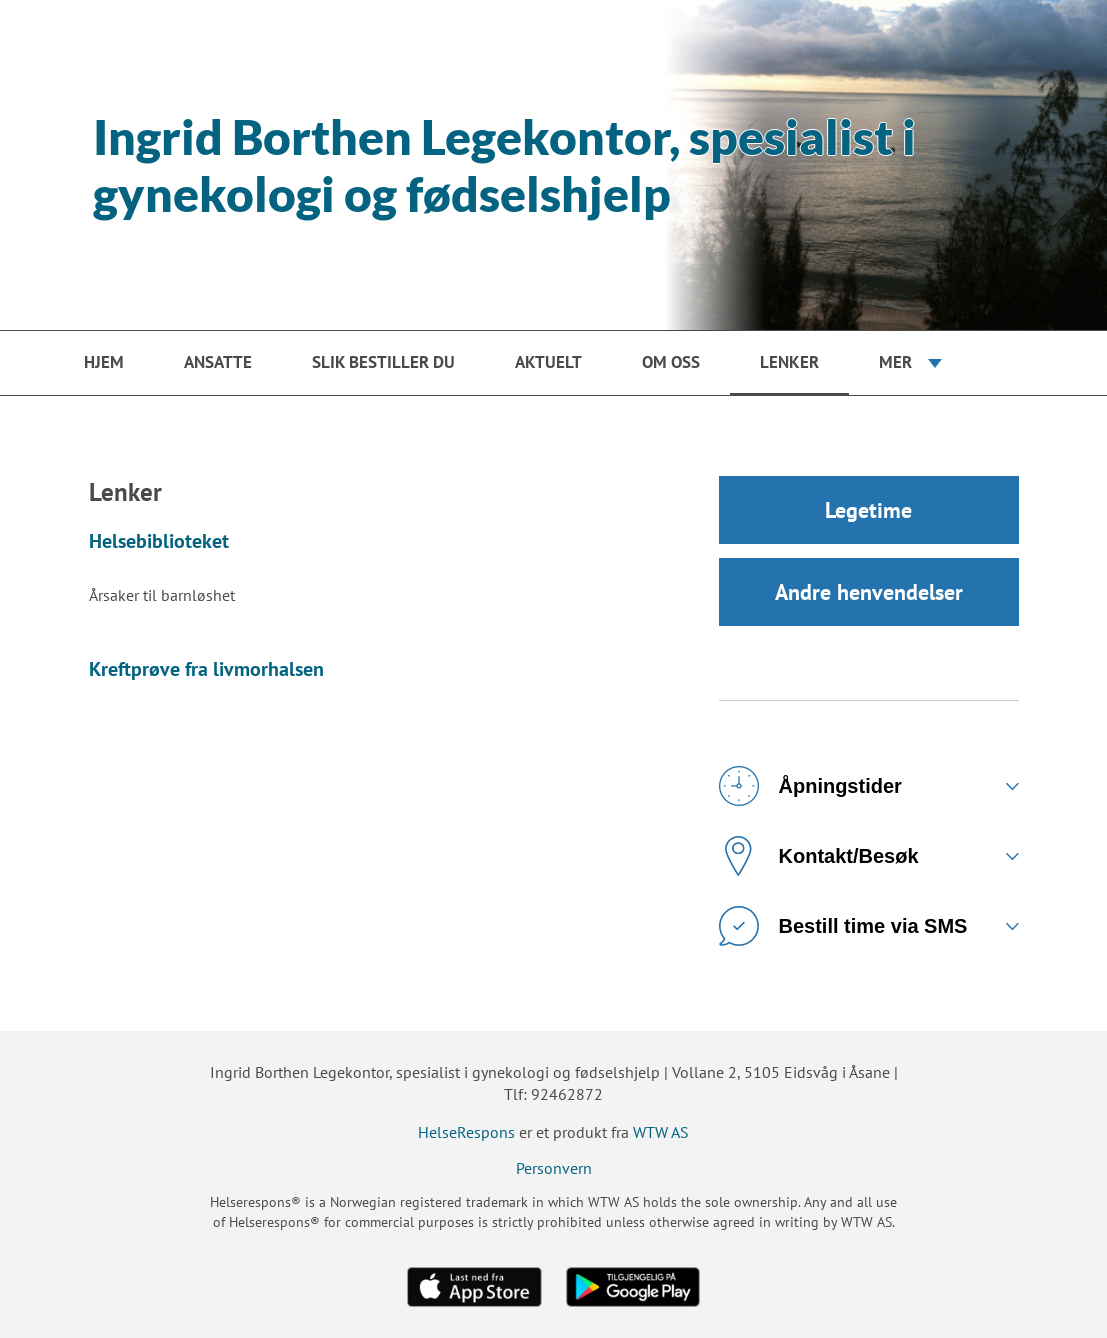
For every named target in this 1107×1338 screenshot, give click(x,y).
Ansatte (218, 362)
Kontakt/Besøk (819, 856)
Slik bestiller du (383, 362)
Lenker (789, 362)
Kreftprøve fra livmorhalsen (206, 669)
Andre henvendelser (869, 592)
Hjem (104, 362)
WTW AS (661, 1132)
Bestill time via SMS (843, 926)
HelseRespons (466, 1132)
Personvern (554, 1168)
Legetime (868, 510)
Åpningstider (810, 786)
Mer (895, 362)
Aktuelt (548, 362)
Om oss (671, 362)
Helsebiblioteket (159, 541)
